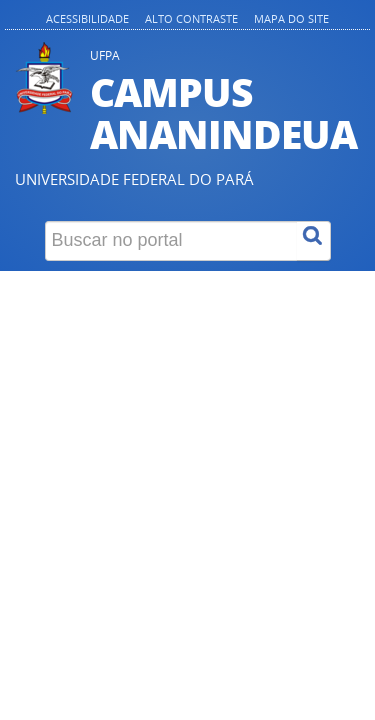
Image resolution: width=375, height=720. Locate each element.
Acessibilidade (87, 18)
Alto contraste (191, 18)
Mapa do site (291, 18)
